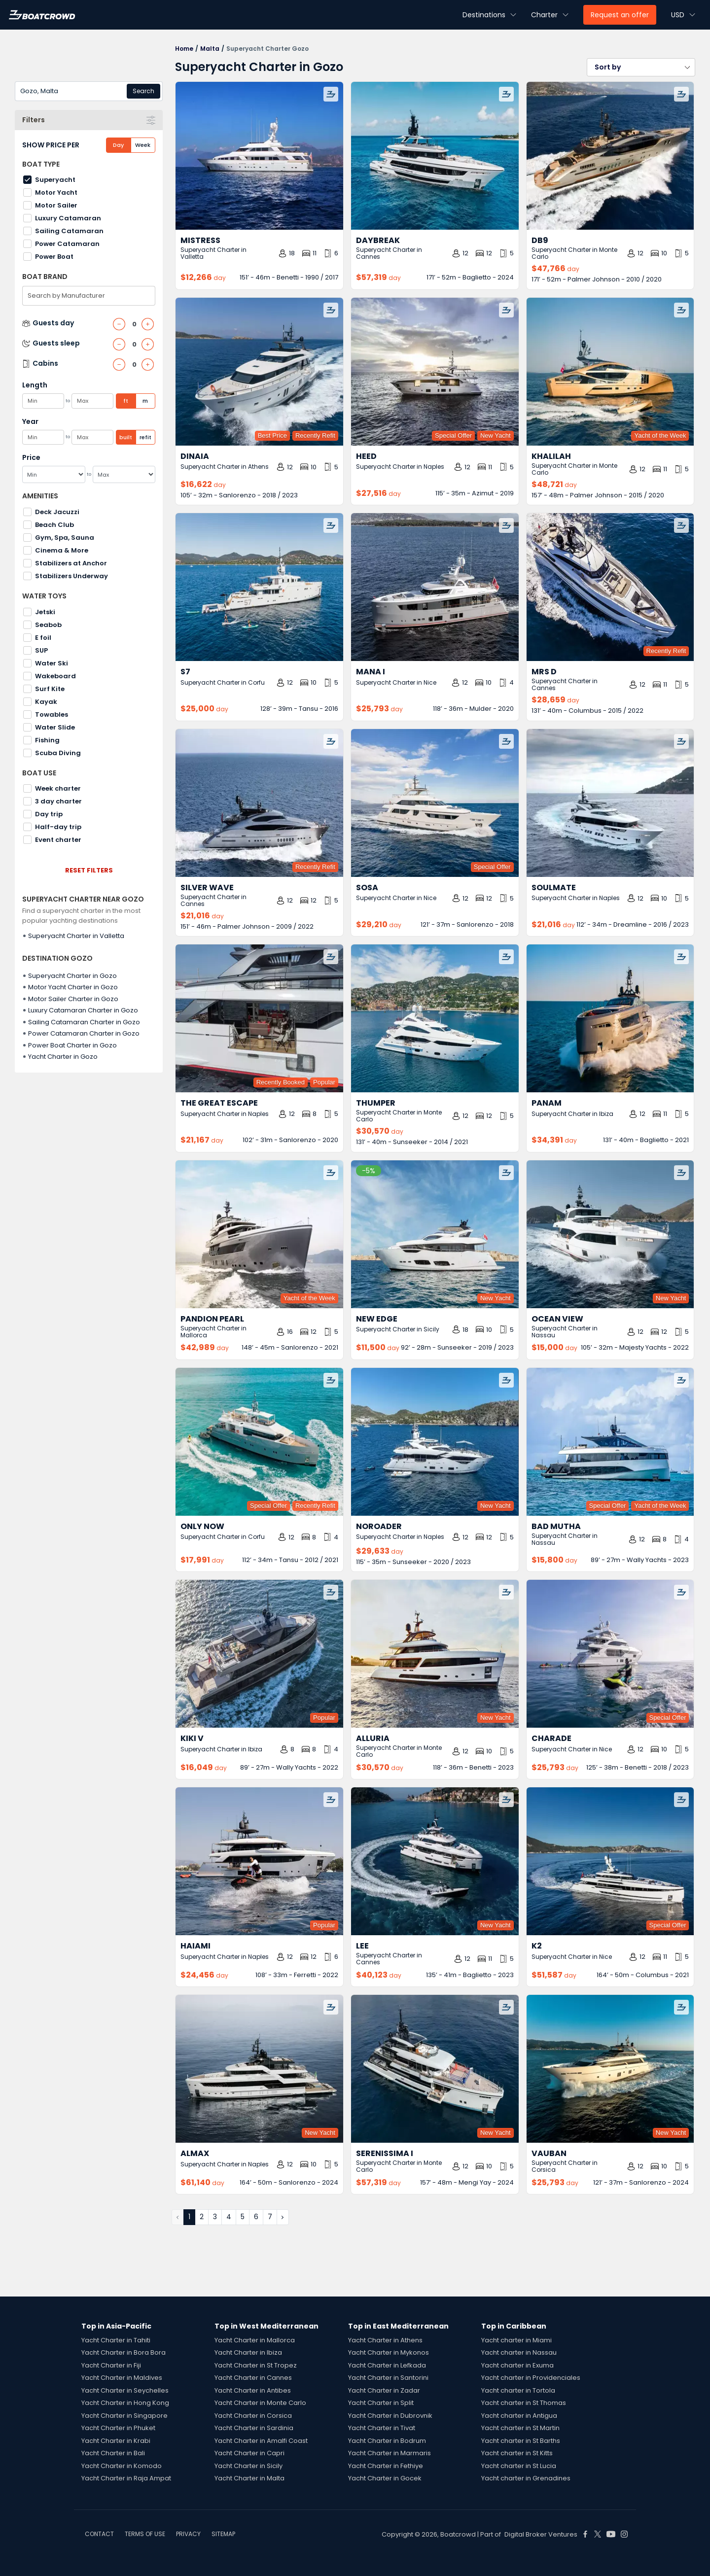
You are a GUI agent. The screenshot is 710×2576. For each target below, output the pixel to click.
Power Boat (54, 256)
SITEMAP (223, 2534)
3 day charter (58, 801)
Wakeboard (55, 676)
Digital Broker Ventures (540, 2534)
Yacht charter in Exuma (517, 2365)
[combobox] (89, 91)
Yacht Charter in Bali (113, 2453)
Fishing (47, 740)
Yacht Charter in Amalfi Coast (261, 2440)
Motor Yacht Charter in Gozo (73, 987)
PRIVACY (188, 2534)
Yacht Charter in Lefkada (387, 2365)
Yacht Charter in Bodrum (387, 2440)
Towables (51, 714)
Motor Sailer (56, 205)
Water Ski (51, 663)
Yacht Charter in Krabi (115, 2440)
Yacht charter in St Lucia (518, 2466)
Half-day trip (58, 827)
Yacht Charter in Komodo (121, 2466)
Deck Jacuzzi (57, 512)
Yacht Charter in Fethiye (385, 2466)
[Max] (124, 474)
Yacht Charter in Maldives (121, 2377)
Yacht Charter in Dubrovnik (390, 2415)
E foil (43, 637)
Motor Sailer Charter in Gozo (73, 999)
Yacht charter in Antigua (519, 2415)
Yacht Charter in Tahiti (115, 2340)
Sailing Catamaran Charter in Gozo (84, 1022)
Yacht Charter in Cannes (253, 2377)
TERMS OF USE (145, 2534)
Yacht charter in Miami (516, 2340)
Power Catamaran (67, 243)
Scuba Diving (58, 753)
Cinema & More (61, 550)
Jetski (45, 612)
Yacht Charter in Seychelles (125, 2390)
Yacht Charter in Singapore (124, 2415)
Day (118, 145)
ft (125, 401)
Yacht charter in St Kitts (517, 2453)
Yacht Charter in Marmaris (389, 2453)
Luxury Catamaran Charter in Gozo (83, 1010)
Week (142, 145)
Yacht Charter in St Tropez (255, 2365)
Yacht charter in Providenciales (530, 2377)
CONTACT (99, 2534)
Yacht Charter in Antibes (252, 2390)
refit (145, 437)
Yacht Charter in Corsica (253, 2415)
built (125, 437)
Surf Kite (50, 689)
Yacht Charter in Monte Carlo (260, 2402)
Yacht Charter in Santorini (388, 2377)
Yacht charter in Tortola (518, 2390)
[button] (641, 67)
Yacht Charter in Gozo (63, 1056)
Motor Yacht (56, 192)
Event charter (58, 839)
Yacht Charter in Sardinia (253, 2428)
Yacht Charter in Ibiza (248, 2352)
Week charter (58, 788)
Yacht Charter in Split (381, 2402)
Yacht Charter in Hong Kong (125, 2402)
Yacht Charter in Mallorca (254, 2340)
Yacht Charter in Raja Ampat (126, 2478)
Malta (209, 48)
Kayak (46, 701)
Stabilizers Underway (71, 576)
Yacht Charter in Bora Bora (123, 2352)
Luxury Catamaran (68, 218)
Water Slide (55, 727)
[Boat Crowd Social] (585, 2534)
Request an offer (620, 15)
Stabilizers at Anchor (71, 563)
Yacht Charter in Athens (385, 2340)
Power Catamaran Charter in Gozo (84, 1033)
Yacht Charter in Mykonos (388, 2352)
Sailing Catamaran (69, 231)
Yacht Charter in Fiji (111, 2365)
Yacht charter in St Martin (520, 2428)
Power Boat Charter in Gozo (72, 1045)
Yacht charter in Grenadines (525, 2478)
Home (184, 48)
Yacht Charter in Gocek (385, 2478)
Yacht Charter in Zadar (384, 2390)
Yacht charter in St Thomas (523, 2402)
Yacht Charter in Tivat (381, 2428)
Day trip (49, 814)
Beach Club (54, 524)
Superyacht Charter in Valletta (76, 935)
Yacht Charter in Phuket (118, 2428)
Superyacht (55, 179)
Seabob (48, 624)
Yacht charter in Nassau (519, 2352)
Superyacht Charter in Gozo (72, 975)
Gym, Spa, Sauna (64, 537)
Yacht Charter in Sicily (248, 2466)
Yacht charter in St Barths (520, 2440)
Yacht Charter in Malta (249, 2478)
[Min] (53, 474)
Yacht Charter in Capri (249, 2453)
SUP (41, 650)
